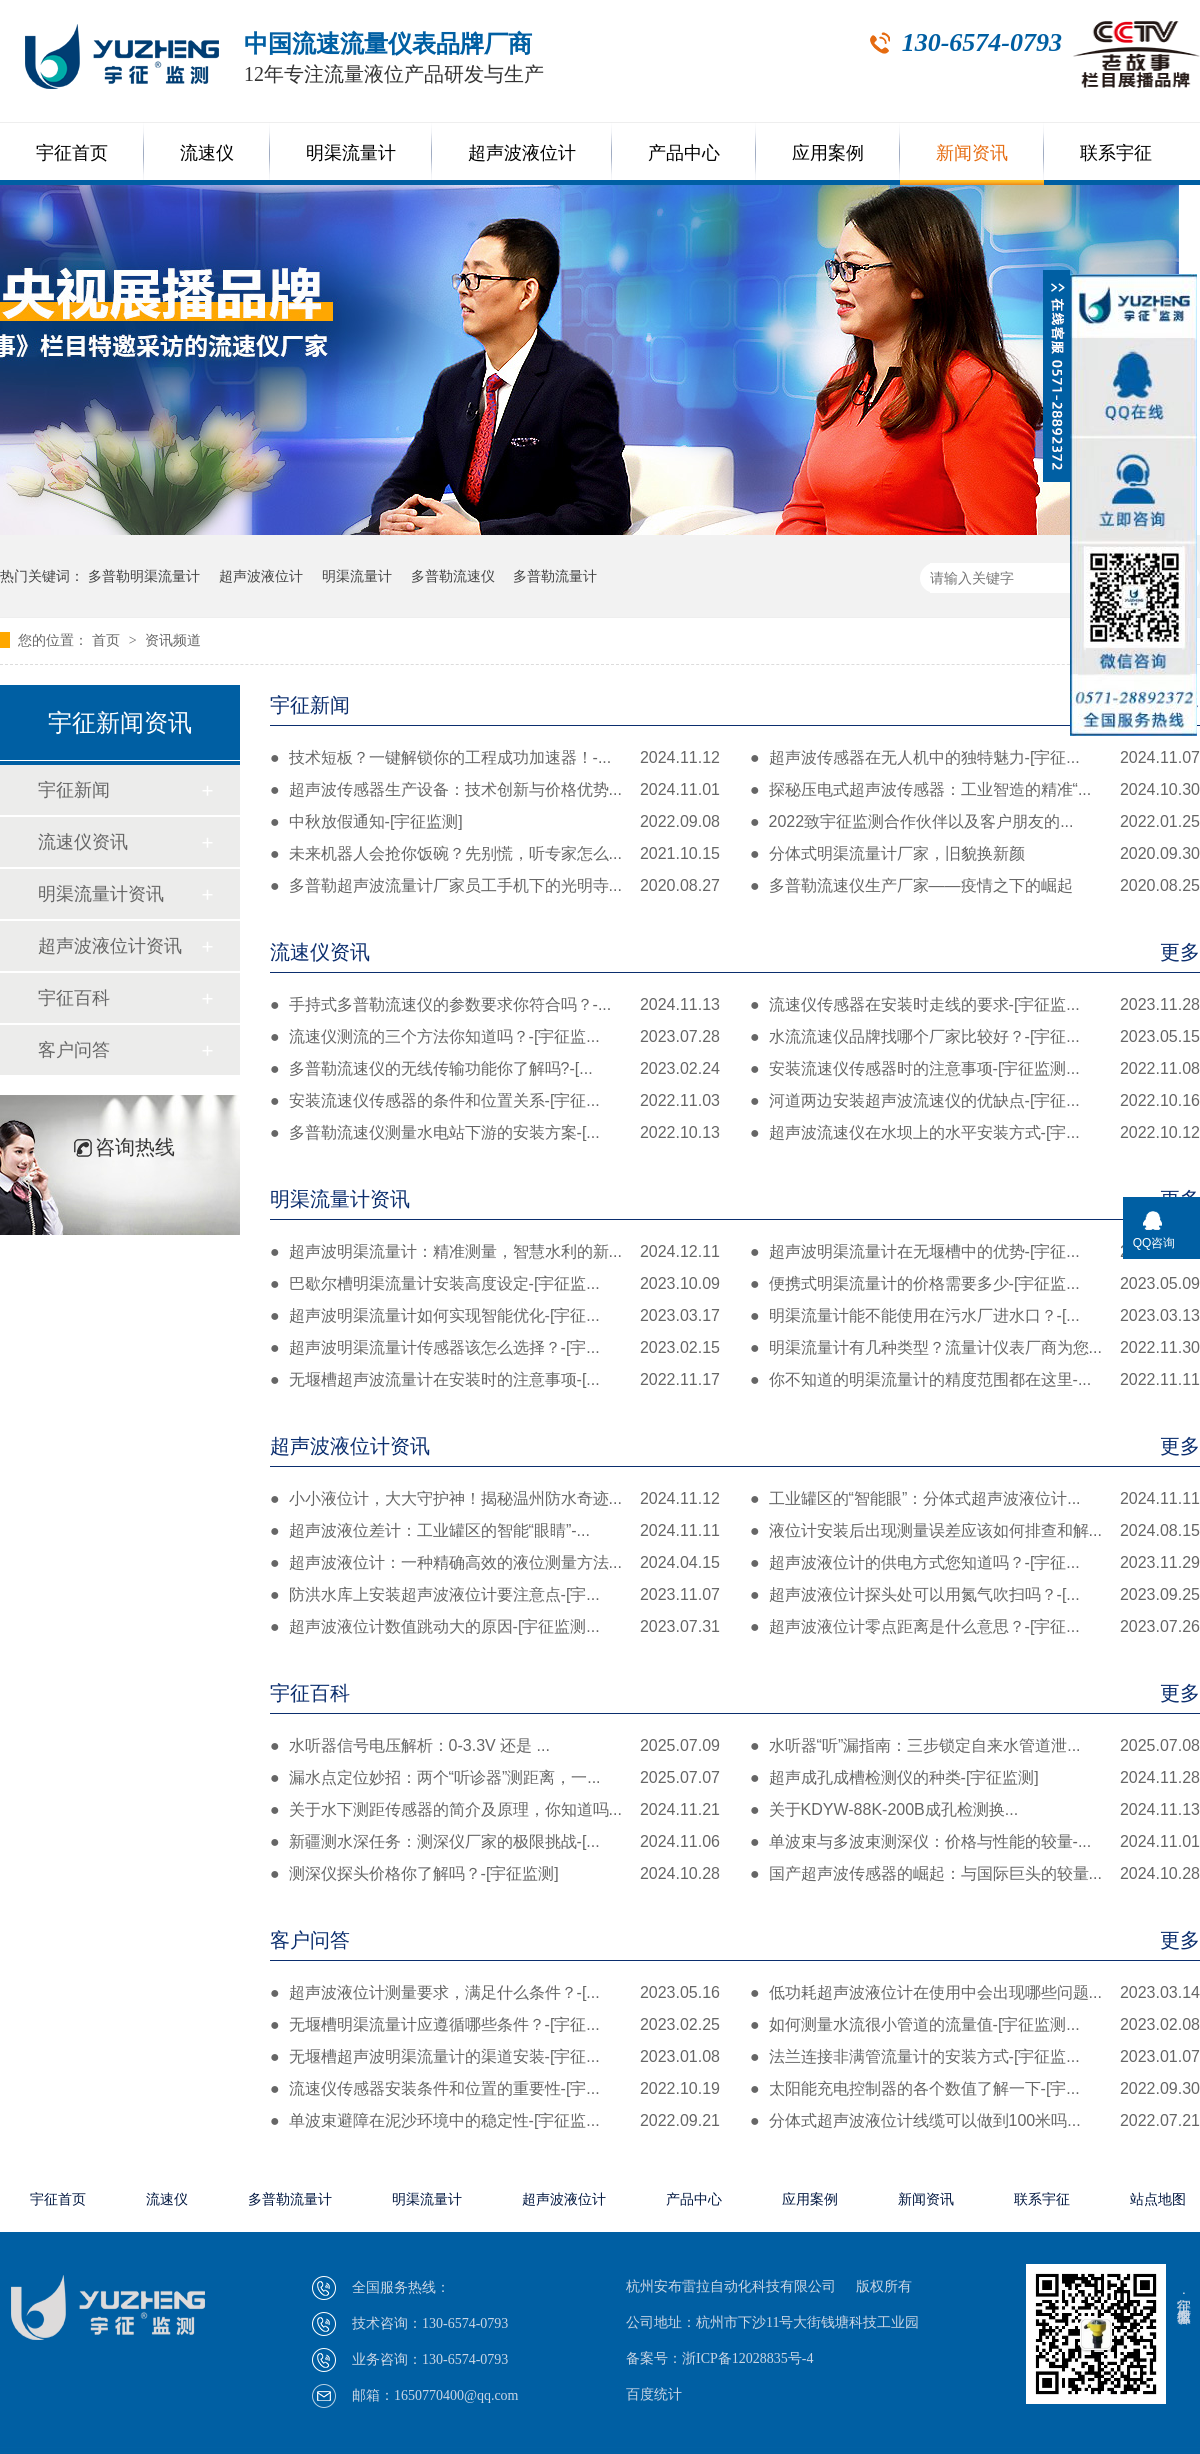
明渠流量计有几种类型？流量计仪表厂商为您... (975, 1348)
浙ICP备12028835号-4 (747, 2358)
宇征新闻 (735, 705)
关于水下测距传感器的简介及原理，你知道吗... (495, 1810)
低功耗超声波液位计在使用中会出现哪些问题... (975, 1993)
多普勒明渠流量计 (144, 576)
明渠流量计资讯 (735, 1199)
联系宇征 (1116, 153)
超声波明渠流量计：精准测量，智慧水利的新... (495, 1252)
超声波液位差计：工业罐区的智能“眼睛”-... (495, 1531)
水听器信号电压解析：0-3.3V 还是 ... (495, 1746)
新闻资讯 (972, 153)
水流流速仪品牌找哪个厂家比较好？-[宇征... (975, 1037)
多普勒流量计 (555, 576)
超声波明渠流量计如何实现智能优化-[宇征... (495, 1316)
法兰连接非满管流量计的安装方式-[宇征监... (975, 2057)
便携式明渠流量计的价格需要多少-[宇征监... (975, 1284)
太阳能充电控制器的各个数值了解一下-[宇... (975, 2089)
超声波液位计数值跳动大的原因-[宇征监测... (495, 1627)
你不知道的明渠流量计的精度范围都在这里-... (975, 1380)
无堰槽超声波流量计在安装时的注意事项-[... (495, 1380)
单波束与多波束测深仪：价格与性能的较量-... (975, 1842)
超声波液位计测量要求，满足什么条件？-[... (495, 1993)
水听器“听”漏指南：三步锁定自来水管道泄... (975, 1746)
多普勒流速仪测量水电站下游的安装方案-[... (495, 1133)
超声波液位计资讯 (735, 1446)
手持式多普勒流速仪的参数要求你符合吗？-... (495, 1005)
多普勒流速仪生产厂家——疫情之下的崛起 (975, 886)
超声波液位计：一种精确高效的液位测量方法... (495, 1563)
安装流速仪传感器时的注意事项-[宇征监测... (975, 1069)
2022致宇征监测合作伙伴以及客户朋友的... (975, 822)
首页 (108, 640)
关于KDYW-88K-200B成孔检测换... (975, 1810)
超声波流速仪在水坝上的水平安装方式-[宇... (975, 1133)
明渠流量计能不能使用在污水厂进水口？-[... (975, 1316)
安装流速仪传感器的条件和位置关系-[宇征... (495, 1101)
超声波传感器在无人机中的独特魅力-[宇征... (975, 758)
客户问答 (735, 1940)
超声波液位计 (522, 153)
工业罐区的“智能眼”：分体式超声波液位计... (975, 1499)
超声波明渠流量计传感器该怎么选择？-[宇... (495, 1348)
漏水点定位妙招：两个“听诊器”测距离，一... (495, 1778)
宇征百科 (735, 1693)
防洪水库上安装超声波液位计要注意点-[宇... (495, 1595)
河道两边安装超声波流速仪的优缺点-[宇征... (975, 1101)
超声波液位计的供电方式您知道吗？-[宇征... (975, 1563)
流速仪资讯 (735, 952)
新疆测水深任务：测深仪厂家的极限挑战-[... (495, 1842)
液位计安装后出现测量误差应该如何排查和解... (975, 1531)
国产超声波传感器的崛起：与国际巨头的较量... (975, 1874)
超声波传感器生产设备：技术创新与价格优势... (495, 790)
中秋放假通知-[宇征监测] (495, 822)
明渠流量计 (351, 153)
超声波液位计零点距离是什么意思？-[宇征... (975, 1627)
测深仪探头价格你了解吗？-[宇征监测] (495, 1874)
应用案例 (828, 153)
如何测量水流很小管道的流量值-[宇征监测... (975, 2025)
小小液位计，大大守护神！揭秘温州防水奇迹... (495, 1499)
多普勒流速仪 (453, 576)
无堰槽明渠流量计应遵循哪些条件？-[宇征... (495, 2025)
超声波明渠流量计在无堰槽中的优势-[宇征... (975, 1252)
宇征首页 (72, 153)
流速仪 (207, 153)
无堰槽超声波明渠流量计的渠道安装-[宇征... (495, 2057)
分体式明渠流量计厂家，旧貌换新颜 (975, 854)
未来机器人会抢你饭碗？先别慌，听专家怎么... (495, 854)
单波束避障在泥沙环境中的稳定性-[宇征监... (495, 2121)
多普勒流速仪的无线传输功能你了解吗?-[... (495, 1069)
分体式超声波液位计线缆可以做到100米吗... (975, 2121)
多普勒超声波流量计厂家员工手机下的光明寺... (495, 886)
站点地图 (1158, 2199)
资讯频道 (173, 640)
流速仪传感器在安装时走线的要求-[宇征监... (975, 1005)
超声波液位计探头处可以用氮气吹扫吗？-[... (975, 1595)
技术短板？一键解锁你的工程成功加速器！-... (495, 758)
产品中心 (684, 153)
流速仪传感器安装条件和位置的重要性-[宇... (495, 2089)
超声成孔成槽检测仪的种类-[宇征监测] (975, 1778)
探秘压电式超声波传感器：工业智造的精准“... (975, 790)
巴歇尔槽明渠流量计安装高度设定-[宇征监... (495, 1284)
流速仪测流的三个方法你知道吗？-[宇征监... (495, 1037)
